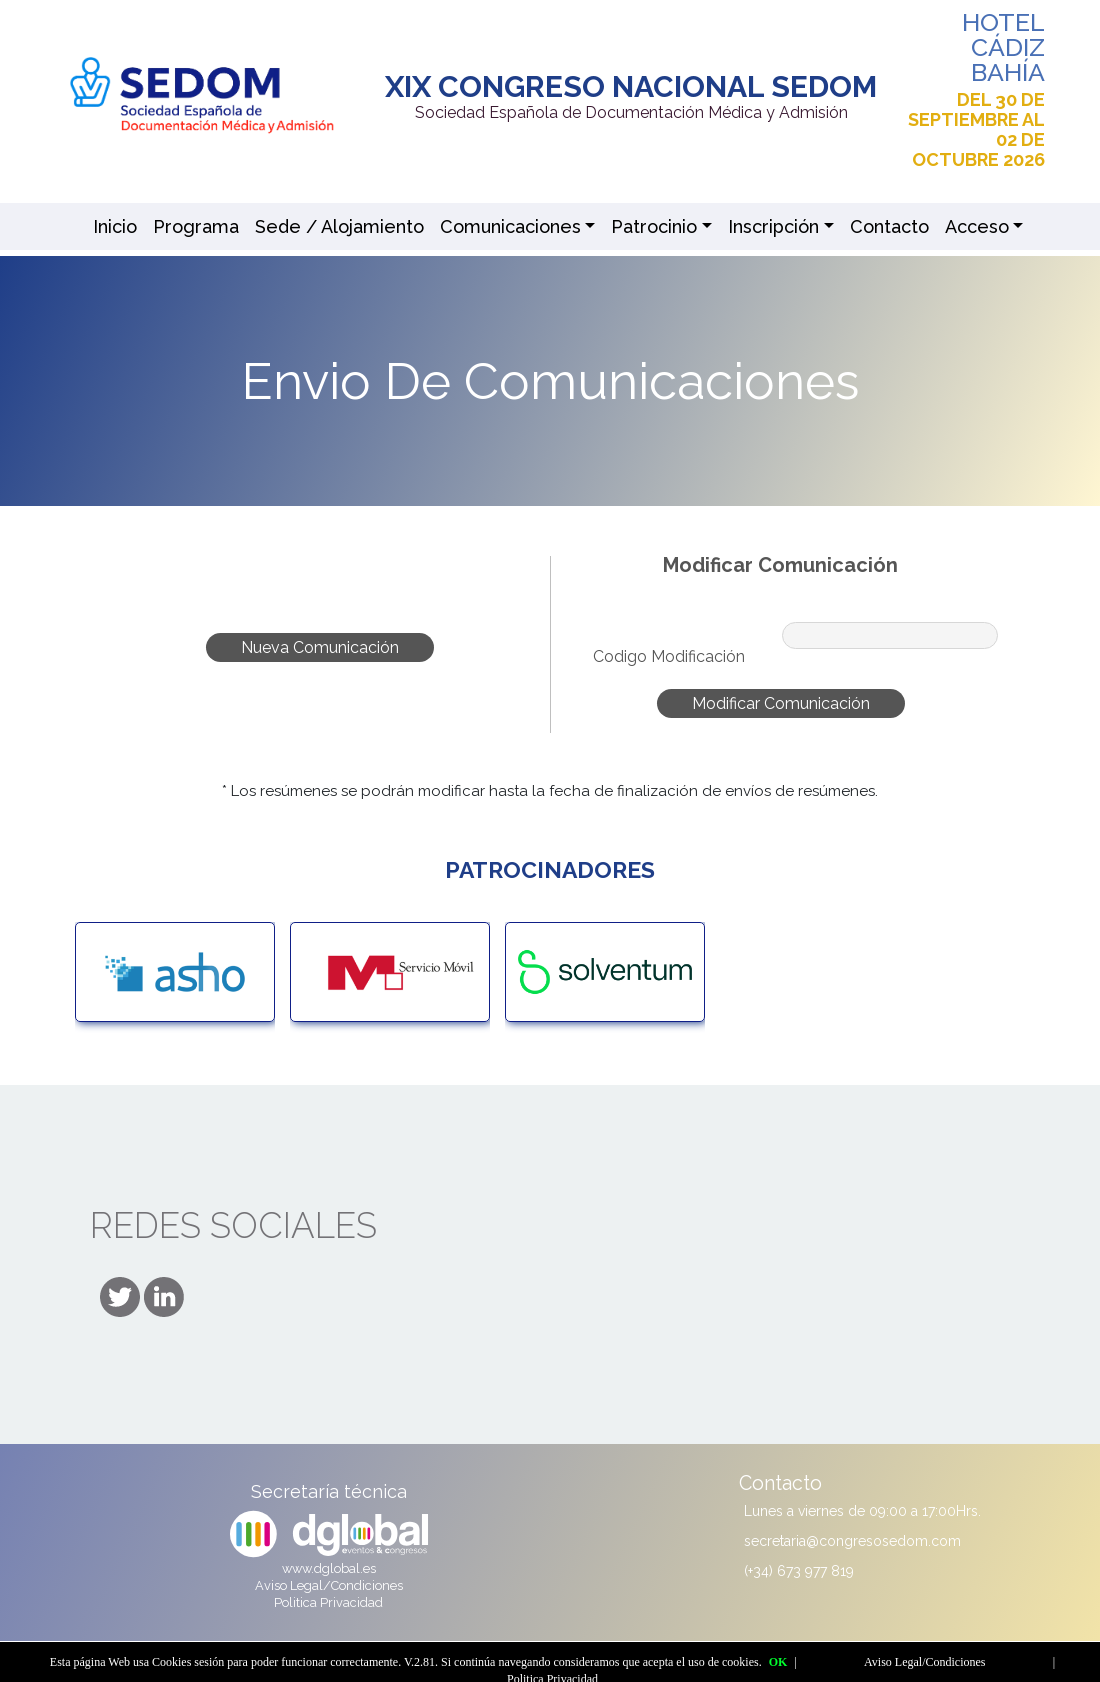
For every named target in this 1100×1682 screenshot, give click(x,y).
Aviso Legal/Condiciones (329, 1585)
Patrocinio (654, 226)
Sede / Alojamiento (339, 226)
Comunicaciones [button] (510, 226)
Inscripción (773, 226)
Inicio (115, 226)
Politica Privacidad (328, 1602)
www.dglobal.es (329, 1568)
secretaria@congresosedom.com (852, 1541)
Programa (196, 226)
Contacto (889, 226)
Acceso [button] (977, 226)
